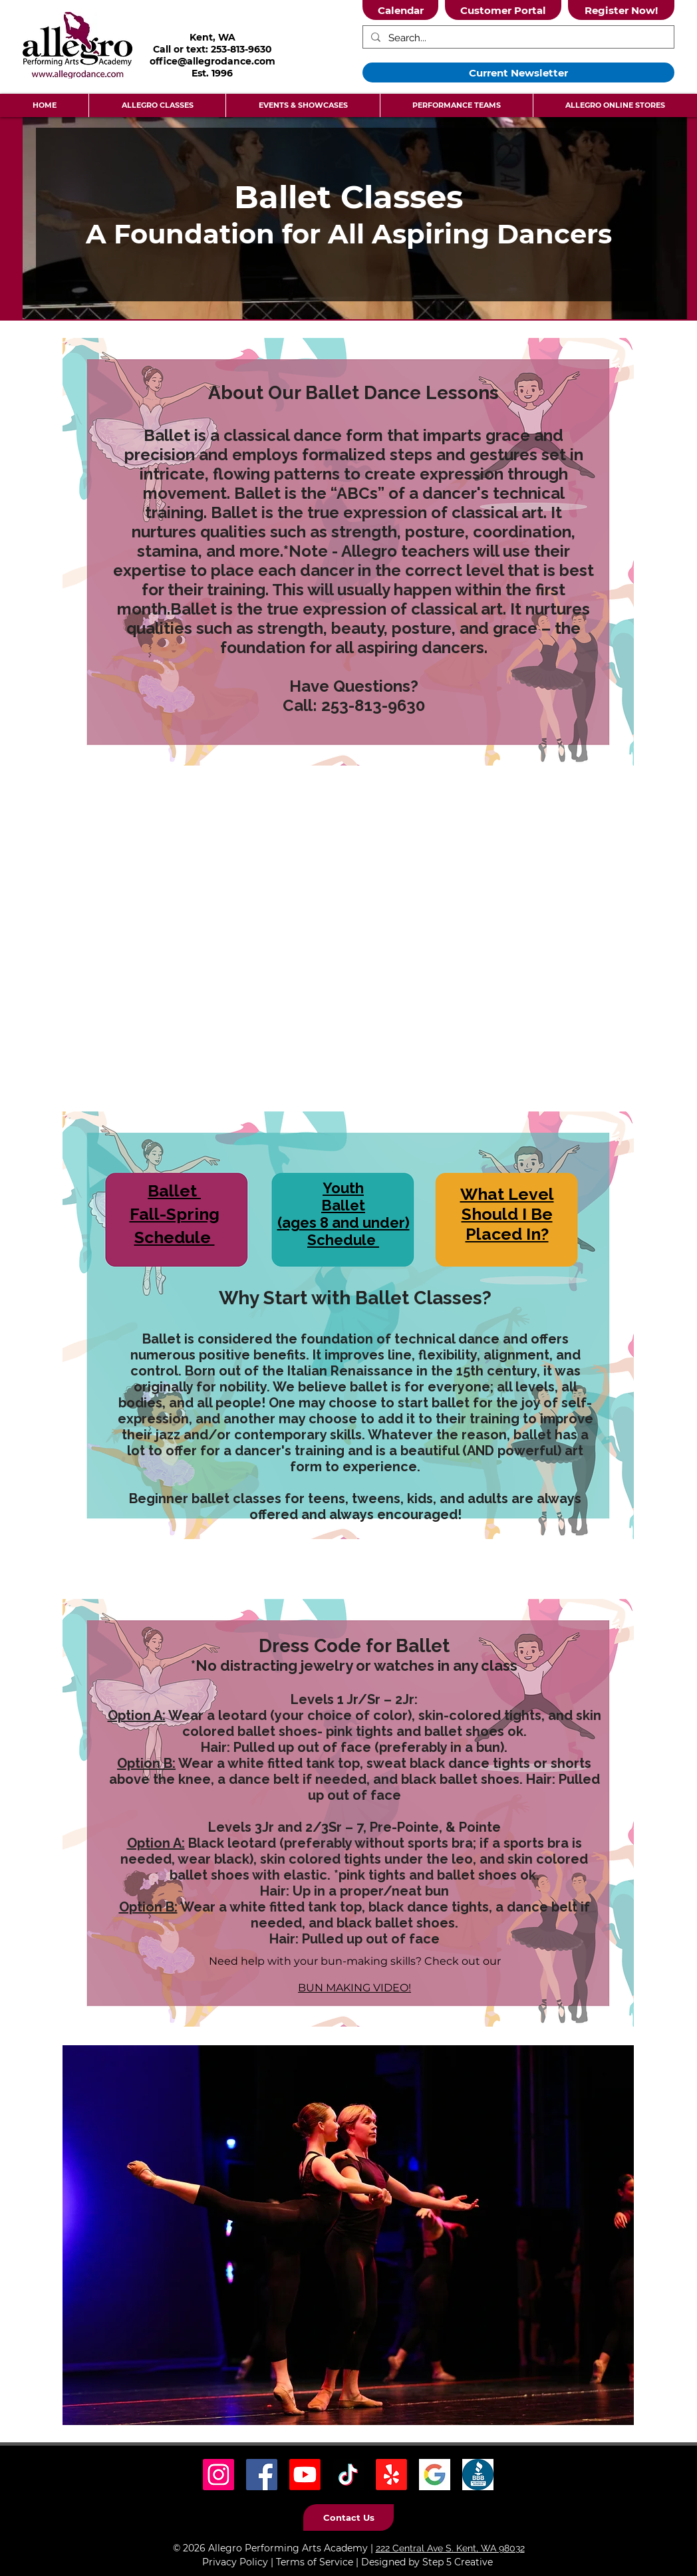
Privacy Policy (235, 2562)
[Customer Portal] (503, 10)
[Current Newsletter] (518, 72)
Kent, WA (212, 37)
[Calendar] (400, 10)
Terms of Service (314, 2562)
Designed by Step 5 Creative (427, 2562)
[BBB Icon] (477, 2474)
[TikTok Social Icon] (348, 2474)
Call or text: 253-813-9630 (212, 49)
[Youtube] (305, 2474)
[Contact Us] (348, 2517)
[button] (156, 105)
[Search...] (517, 38)
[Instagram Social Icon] (218, 2474)
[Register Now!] (621, 10)
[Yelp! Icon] (391, 2474)
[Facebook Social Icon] (261, 2474)
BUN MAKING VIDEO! (354, 1987)
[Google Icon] (434, 2474)
